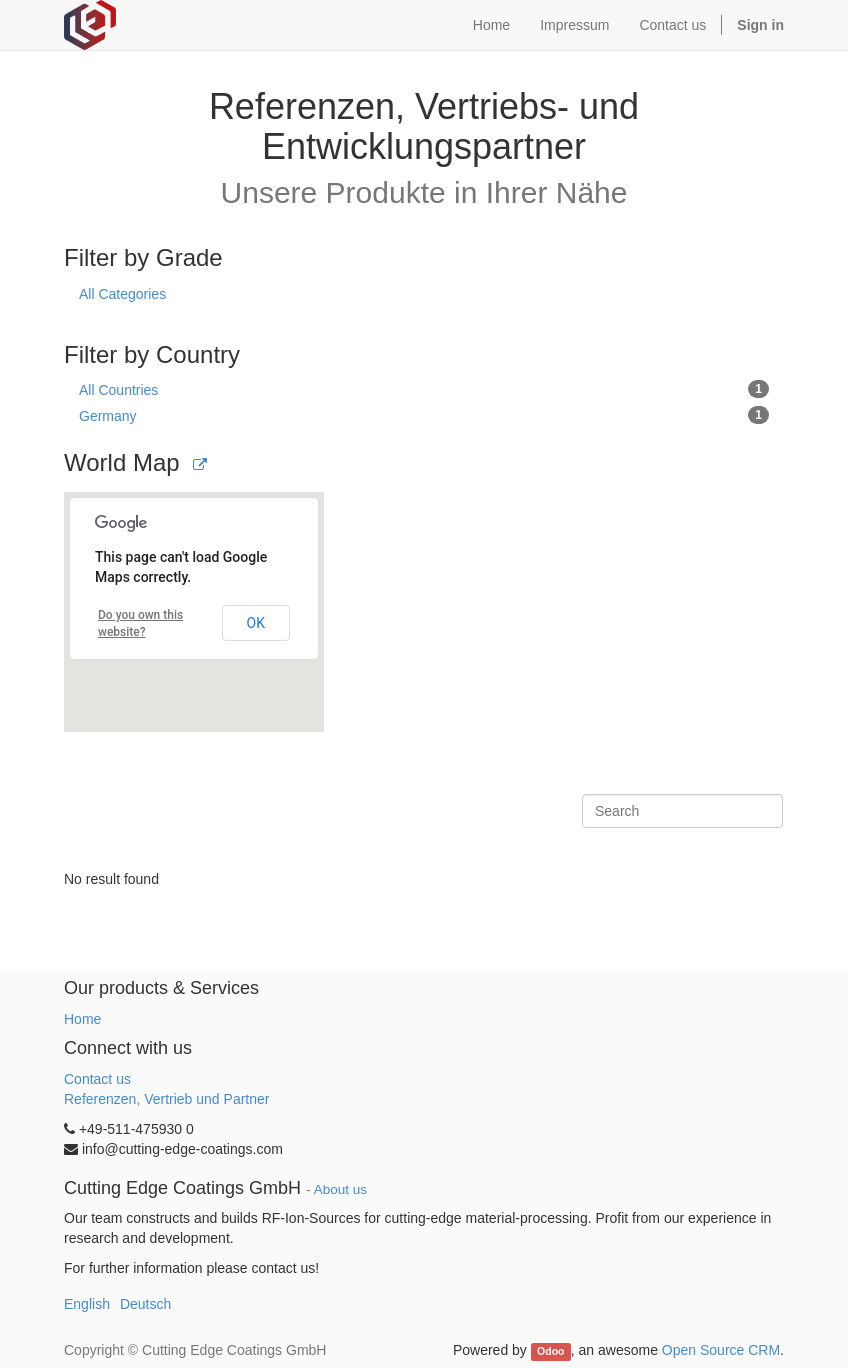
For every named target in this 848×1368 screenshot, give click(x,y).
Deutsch (145, 1304)
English (87, 1304)
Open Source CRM (721, 1350)
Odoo (550, 1351)
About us (340, 1189)
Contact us (97, 1079)
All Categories (122, 294)
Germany (424, 415)
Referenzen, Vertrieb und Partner (166, 1099)
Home (82, 1019)
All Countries (424, 389)
